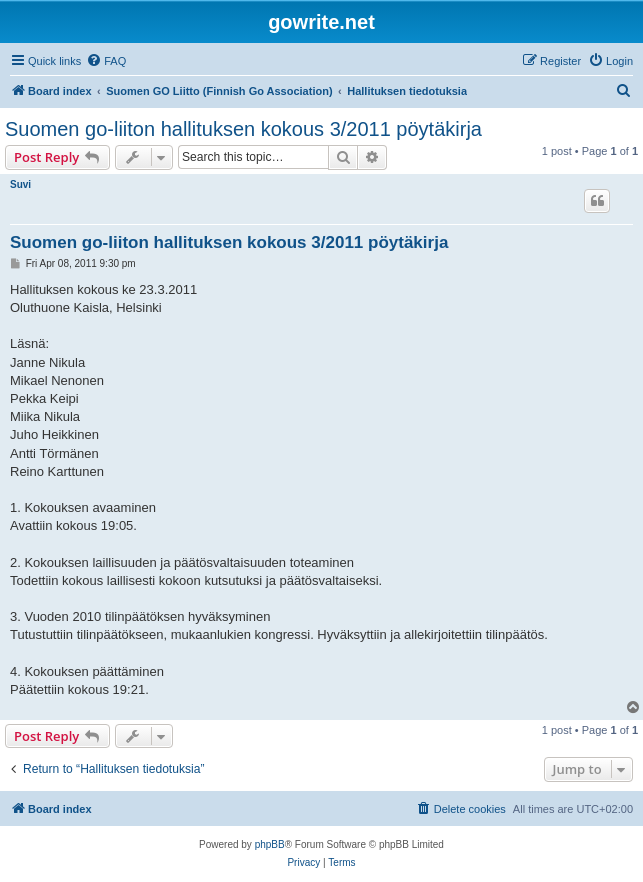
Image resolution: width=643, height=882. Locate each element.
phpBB (270, 844)
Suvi (20, 184)
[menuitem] (106, 61)
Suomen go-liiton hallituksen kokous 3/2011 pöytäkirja (243, 129)
